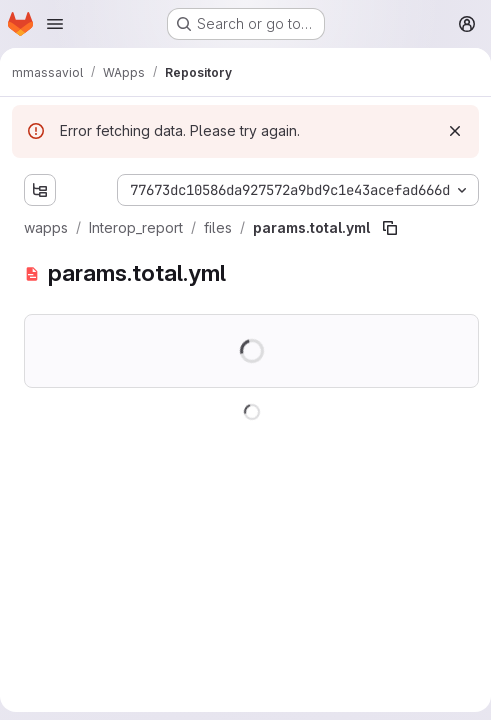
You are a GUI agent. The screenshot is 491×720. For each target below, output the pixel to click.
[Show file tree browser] (40, 190)
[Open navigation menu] (55, 24)
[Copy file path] (390, 228)
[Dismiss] (455, 131)
